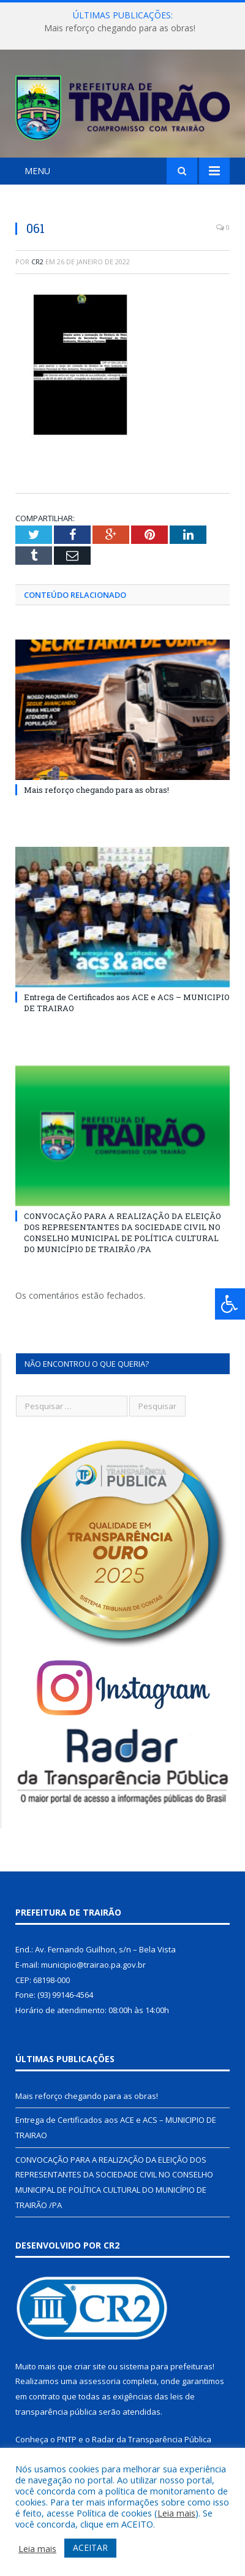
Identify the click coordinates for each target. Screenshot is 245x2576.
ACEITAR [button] (90, 2547)
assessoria (100, 2381)
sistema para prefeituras (166, 2366)
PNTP (67, 2439)
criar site (90, 2366)
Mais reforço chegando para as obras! (119, 28)
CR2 (37, 261)
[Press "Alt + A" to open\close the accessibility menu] (230, 1304)
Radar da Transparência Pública (151, 2439)
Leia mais (176, 2513)
